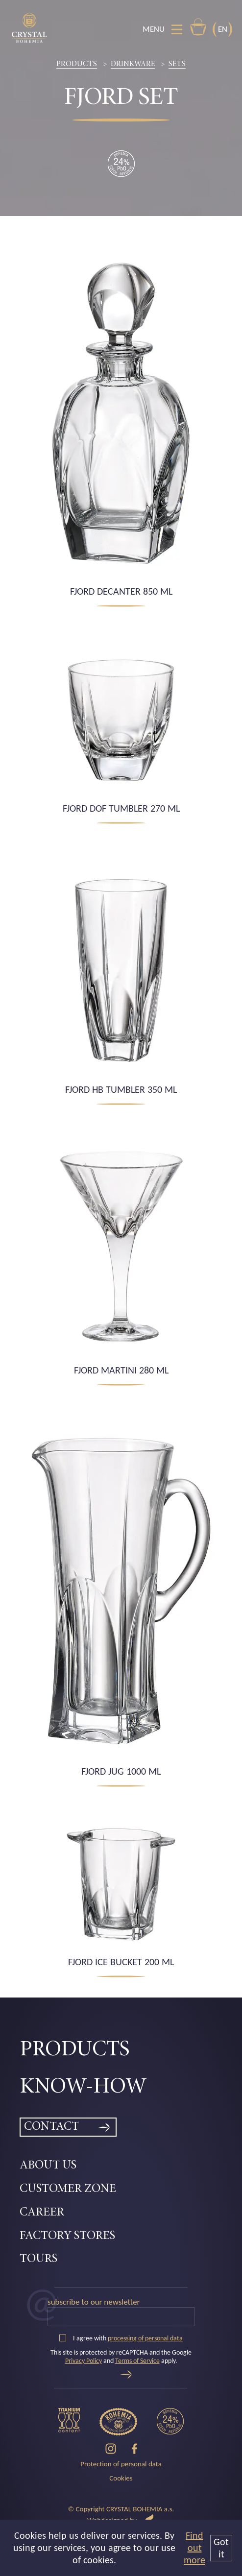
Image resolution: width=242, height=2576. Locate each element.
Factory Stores (67, 2236)
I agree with (121, 2338)
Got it (221, 2548)
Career (42, 2213)
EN (222, 29)
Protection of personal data (121, 2463)
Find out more (194, 2547)
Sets (177, 64)
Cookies (120, 2478)
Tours (38, 2259)
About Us (48, 2166)
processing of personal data (145, 2338)
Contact (51, 2127)
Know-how (83, 2087)
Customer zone (68, 2189)
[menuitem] (121, 2050)
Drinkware (133, 64)
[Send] (126, 2374)
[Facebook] (134, 2449)
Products (76, 64)
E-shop (198, 27)
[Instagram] (111, 2449)
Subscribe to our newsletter (94, 2302)
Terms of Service (137, 2361)
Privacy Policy (83, 2361)
